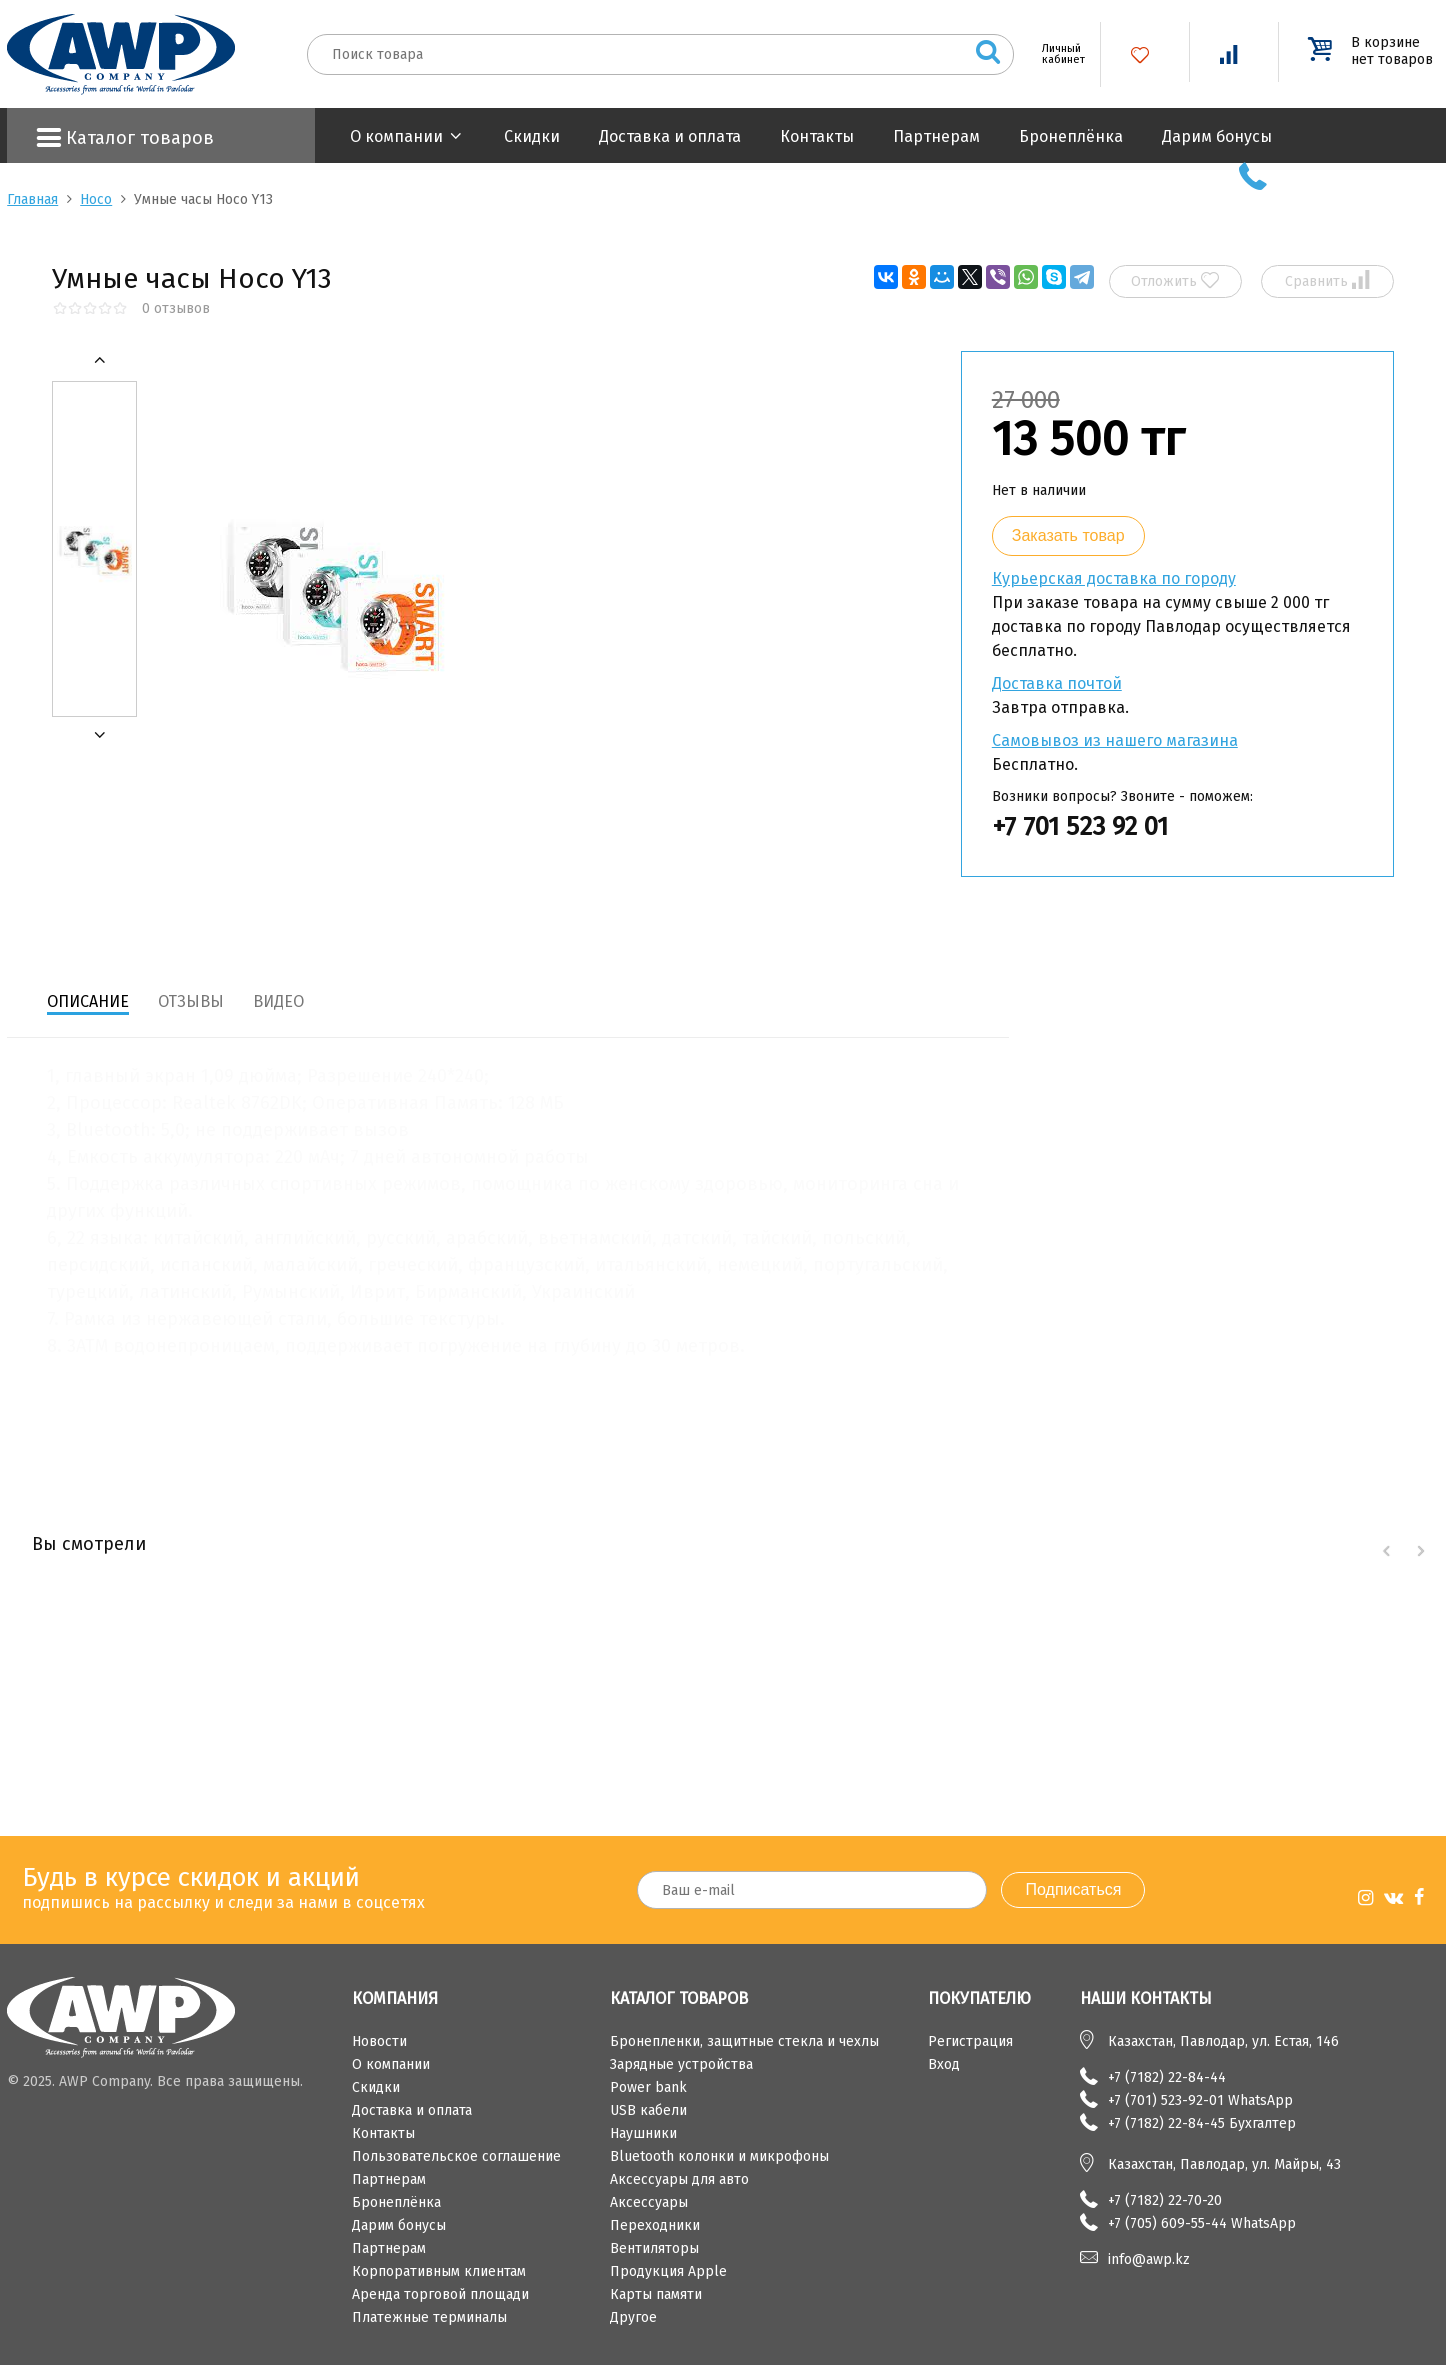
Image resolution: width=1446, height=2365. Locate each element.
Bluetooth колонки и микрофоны (719, 2156)
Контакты (817, 136)
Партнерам (936, 136)
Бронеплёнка (1071, 136)
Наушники (643, 2133)
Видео (278, 1001)
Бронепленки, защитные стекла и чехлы (744, 2041)
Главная (32, 199)
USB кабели (648, 2110)
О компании (396, 136)
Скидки (532, 136)
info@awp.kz (1149, 2259)
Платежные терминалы (429, 2317)
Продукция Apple (668, 2271)
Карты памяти (656, 2294)
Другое (633, 2317)
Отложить (1175, 280)
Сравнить (1327, 280)
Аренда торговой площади (440, 2294)
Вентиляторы (654, 2248)
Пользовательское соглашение (456, 2156)
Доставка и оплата (670, 136)
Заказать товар (1068, 535)
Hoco (96, 199)
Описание (88, 1001)
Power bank (648, 2087)
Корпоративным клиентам (439, 2271)
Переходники (655, 2225)
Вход (944, 2064)
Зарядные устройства (681, 2064)
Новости (379, 2041)
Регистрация (970, 2041)
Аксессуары (649, 2202)
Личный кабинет (1056, 54)
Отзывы (191, 1001)
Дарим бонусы (1217, 136)
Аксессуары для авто (679, 2179)
